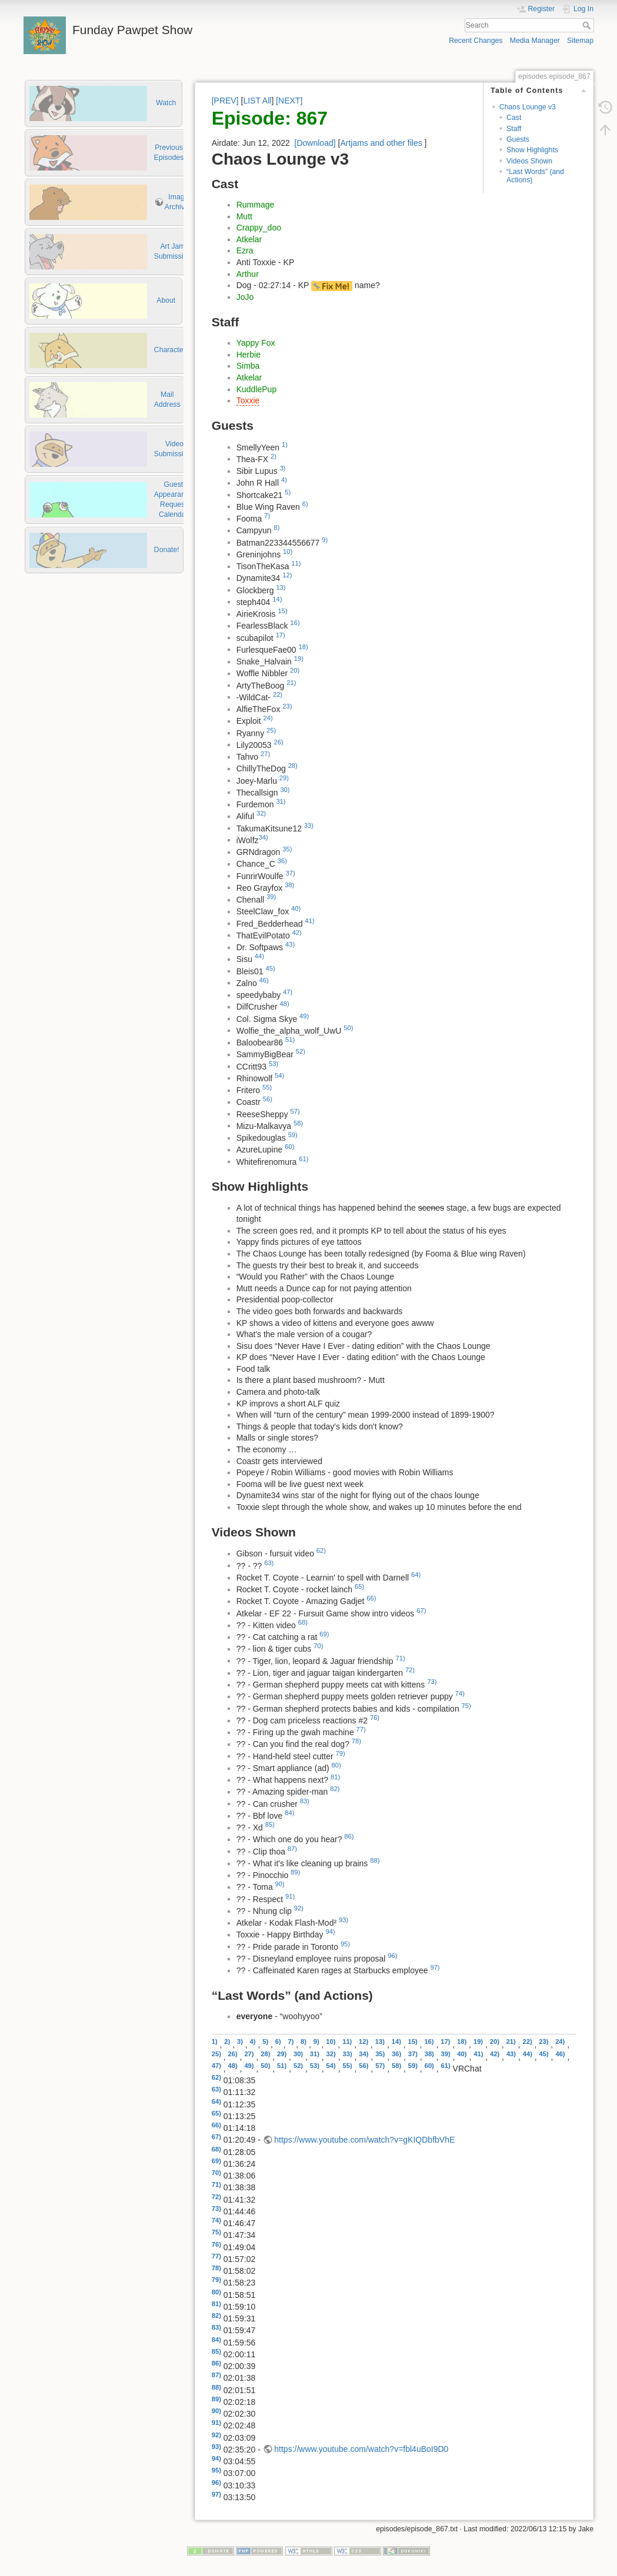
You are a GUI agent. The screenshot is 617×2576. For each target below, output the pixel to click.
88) (374, 1860)
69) (324, 1634)
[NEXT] (289, 100)
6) (305, 503)
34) (263, 837)
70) (318, 1645)
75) (466, 1705)
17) (280, 635)
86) (348, 1836)
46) (264, 980)
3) (283, 468)
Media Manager (535, 40)
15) (282, 610)
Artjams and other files (381, 143)
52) (300, 1051)
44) (259, 956)
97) (434, 1967)
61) (303, 1158)
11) (296, 563)
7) (267, 515)
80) (336, 1765)
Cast (513, 117)
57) (295, 1111)
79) (340, 1753)
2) (273, 456)
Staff (513, 129)
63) (269, 1562)
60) (289, 1146)
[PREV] (225, 100)
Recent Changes (475, 40)
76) (374, 1717)
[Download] (315, 143)
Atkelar (249, 239)
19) (299, 658)
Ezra (245, 250)
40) (296, 908)
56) (267, 1098)
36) (282, 860)
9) (325, 539)
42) (297, 932)
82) (334, 1788)
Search (587, 25)
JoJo (245, 297)
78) (356, 1741)
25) (271, 730)
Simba (248, 365)
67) (421, 1610)
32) (261, 813)
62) (321, 1550)
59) (293, 1134)
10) (287, 551)
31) (280, 801)
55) (267, 1087)
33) (308, 825)
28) (293, 765)
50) (348, 1027)
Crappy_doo (258, 227)
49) (304, 1016)
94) (330, 1931)
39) (271, 896)
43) (290, 944)
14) (277, 599)
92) (299, 1908)
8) (277, 527)
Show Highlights (532, 150)
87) (292, 1848)
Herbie (248, 354)
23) (287, 706)
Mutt (244, 216)
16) (295, 622)
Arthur (247, 274)
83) (304, 1801)
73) (431, 1681)
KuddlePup (256, 389)
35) (287, 849)
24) (268, 717)
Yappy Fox (255, 343)
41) (309, 920)
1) (285, 444)
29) (284, 777)
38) (289, 884)
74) (460, 1693)
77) (361, 1729)
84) (289, 1812)
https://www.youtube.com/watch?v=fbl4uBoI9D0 (361, 2449)
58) (298, 1123)
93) (343, 1919)
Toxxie (248, 400)
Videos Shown (529, 161)
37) (290, 873)
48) (284, 1003)
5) (288, 492)
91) (290, 1896)
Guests (517, 139)
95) (345, 1943)
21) (291, 682)
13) (280, 587)
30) (284, 789)
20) (294, 670)
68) (303, 1622)
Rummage (255, 204)
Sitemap (580, 40)
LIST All (257, 100)
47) (287, 991)
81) (335, 1776)
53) (273, 1063)
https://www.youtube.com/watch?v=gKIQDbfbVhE (364, 2139)
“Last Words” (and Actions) (535, 175)
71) (400, 1658)
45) (270, 968)
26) (279, 742)
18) (303, 646)
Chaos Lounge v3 (527, 107)
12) (287, 575)
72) (410, 1669)
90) (280, 1883)
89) (295, 1872)
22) (277, 694)
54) (279, 1075)
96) (392, 1955)
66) (371, 1598)
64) (416, 1574)
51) (290, 1039)
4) (284, 479)
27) (265, 753)
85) (270, 1824)
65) (359, 1586)
